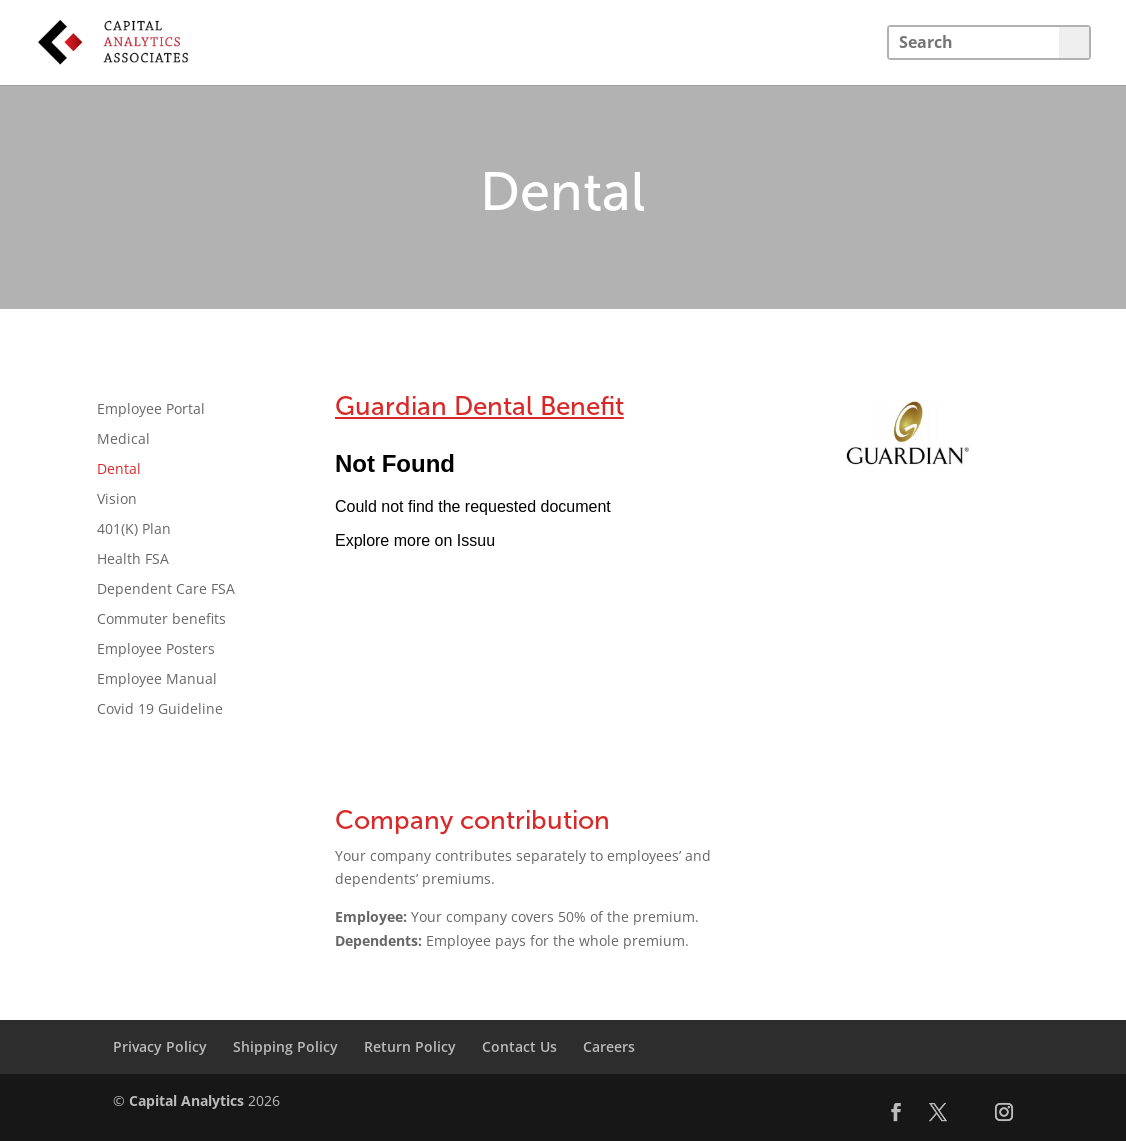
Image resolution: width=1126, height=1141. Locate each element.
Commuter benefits (161, 620)
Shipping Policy (285, 1046)
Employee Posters (156, 650)
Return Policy (410, 1046)
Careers (609, 1046)
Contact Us (519, 1046)
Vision (117, 500)
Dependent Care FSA (166, 590)
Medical (123, 440)
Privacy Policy (160, 1046)
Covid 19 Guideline (160, 710)
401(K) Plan (134, 530)
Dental (119, 470)
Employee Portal (151, 410)
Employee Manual (157, 680)
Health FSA (133, 560)
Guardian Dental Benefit (479, 406)
